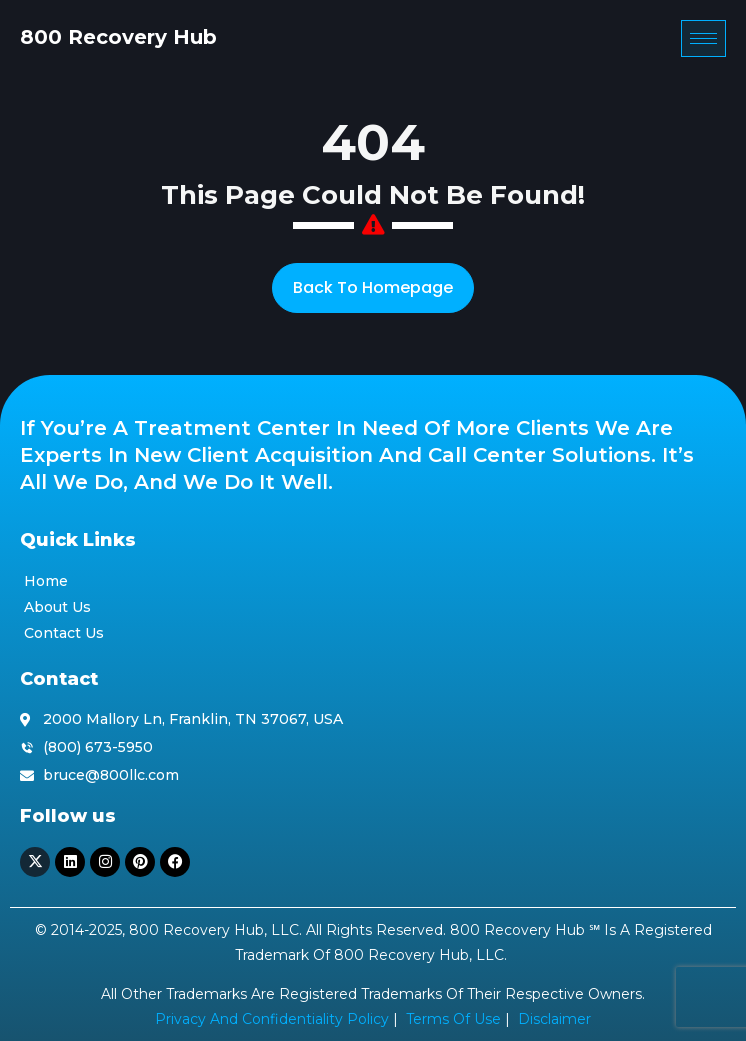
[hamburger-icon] (703, 38)
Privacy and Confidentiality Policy (272, 1019)
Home (46, 581)
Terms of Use (453, 1019)
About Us (57, 607)
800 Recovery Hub (118, 37)
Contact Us (64, 633)
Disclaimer (554, 1019)
